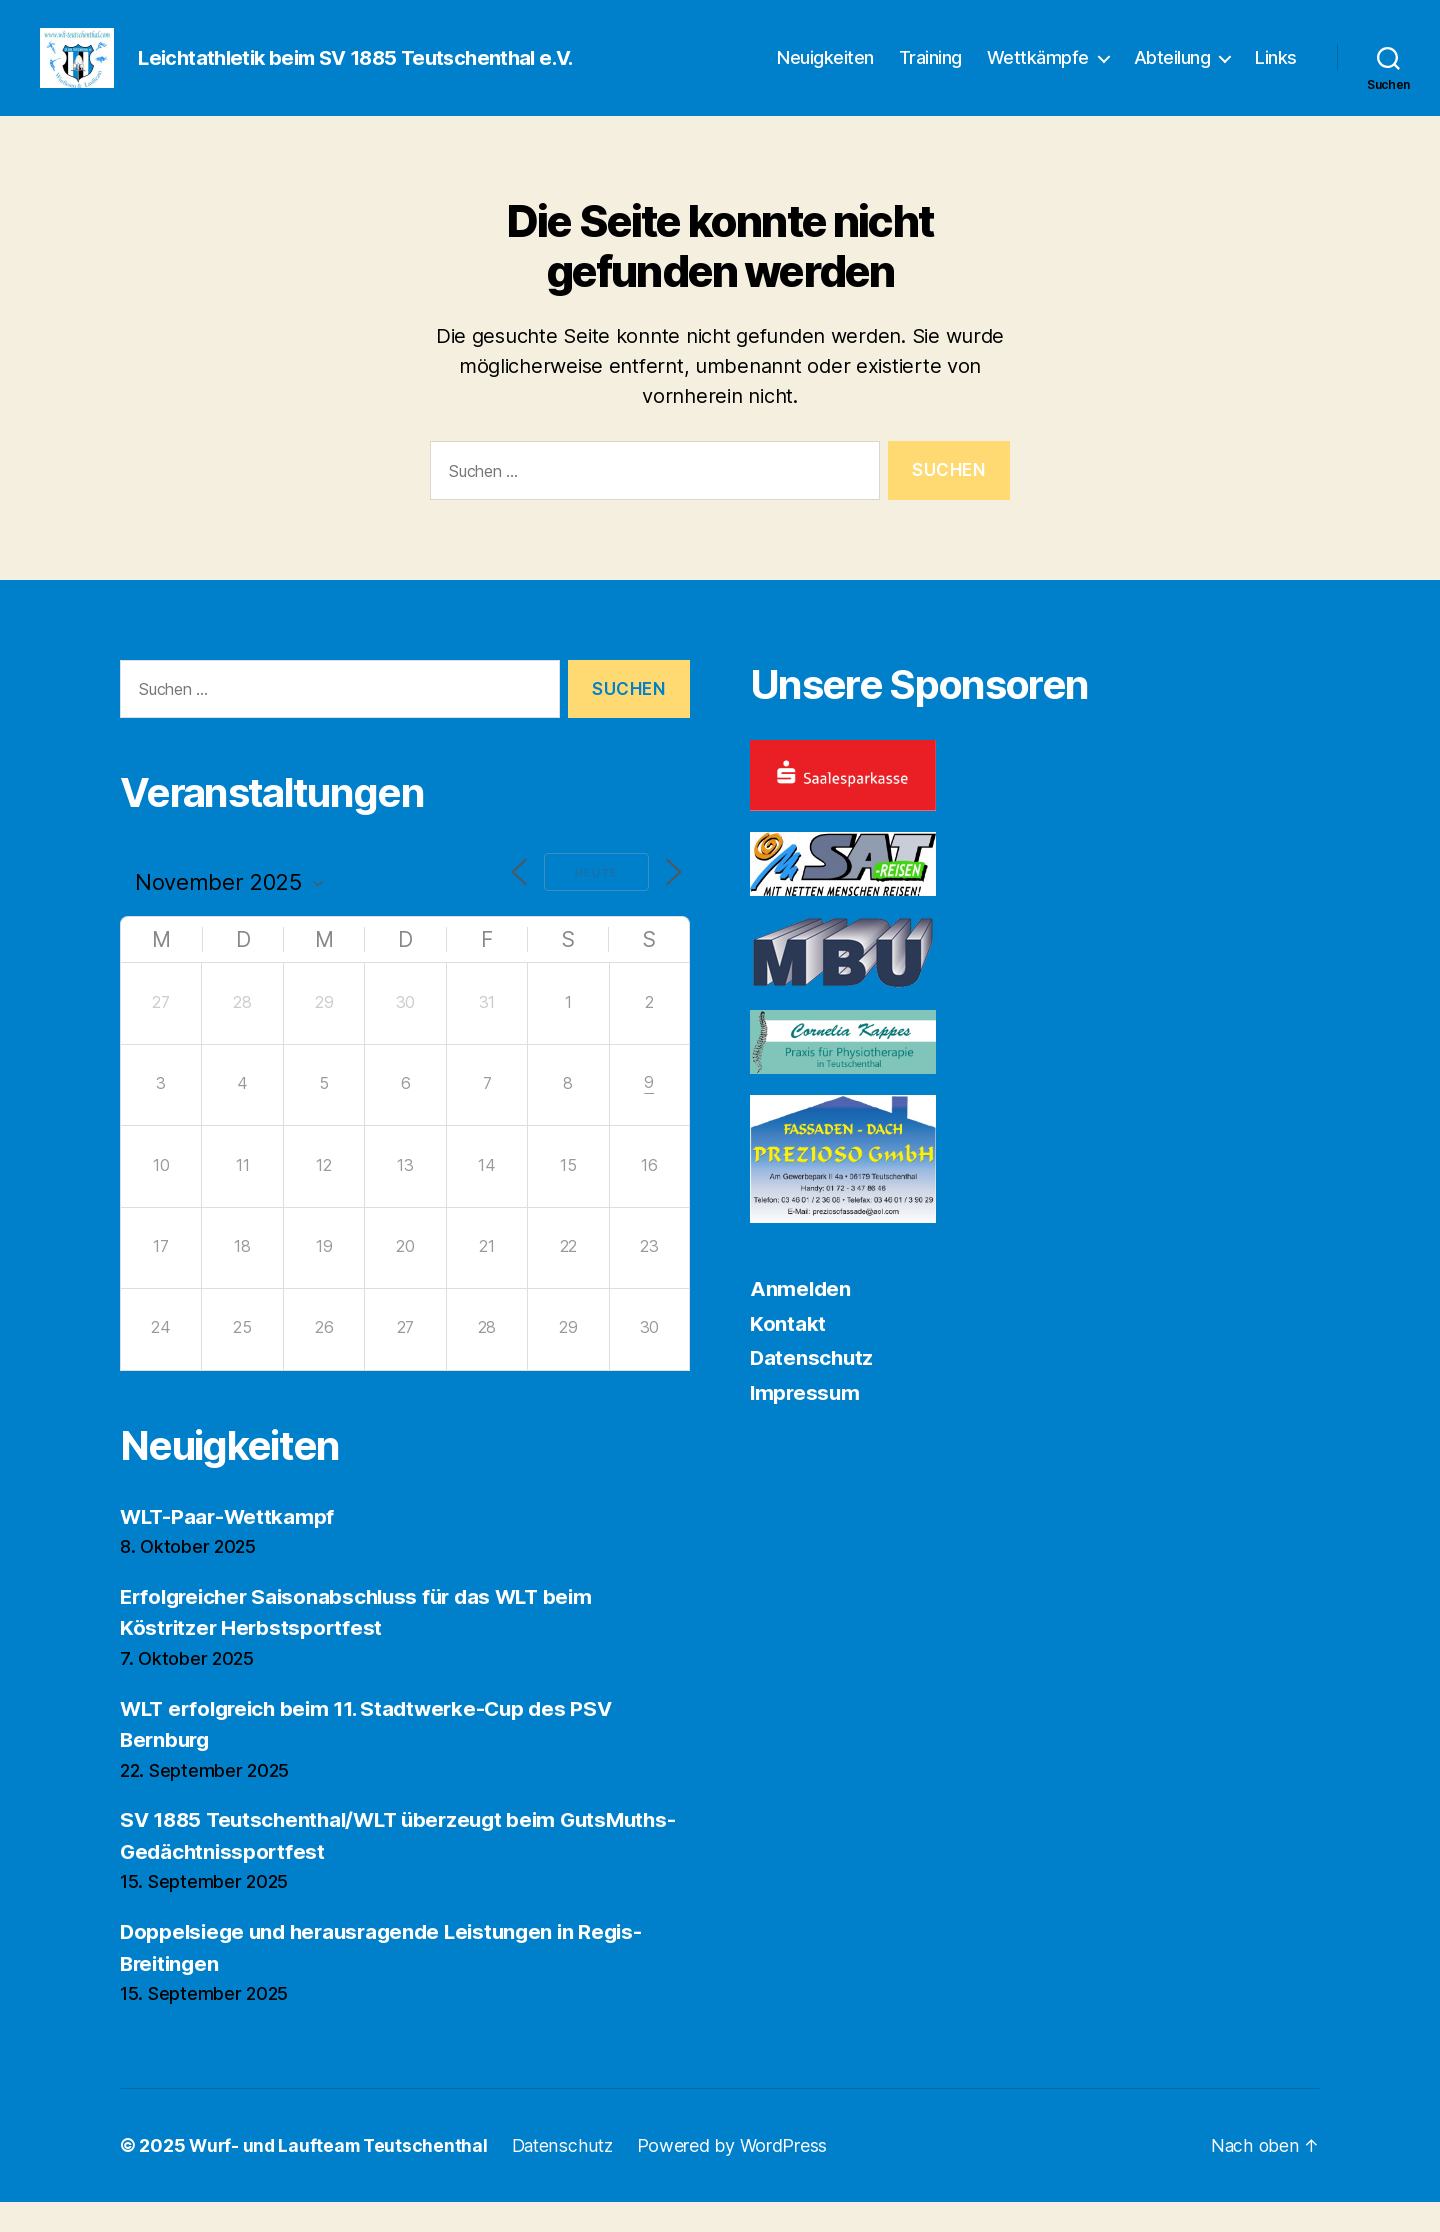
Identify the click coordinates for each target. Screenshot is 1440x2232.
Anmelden (801, 1318)
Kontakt (788, 1353)
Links (1276, 72)
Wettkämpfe (1038, 72)
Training (930, 72)
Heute (593, 903)
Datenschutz (813, 1387)
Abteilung (1172, 72)
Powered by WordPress (741, 2175)
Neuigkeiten (825, 72)
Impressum (806, 1422)
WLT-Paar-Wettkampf (229, 1546)
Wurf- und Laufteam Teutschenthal (341, 2175)
